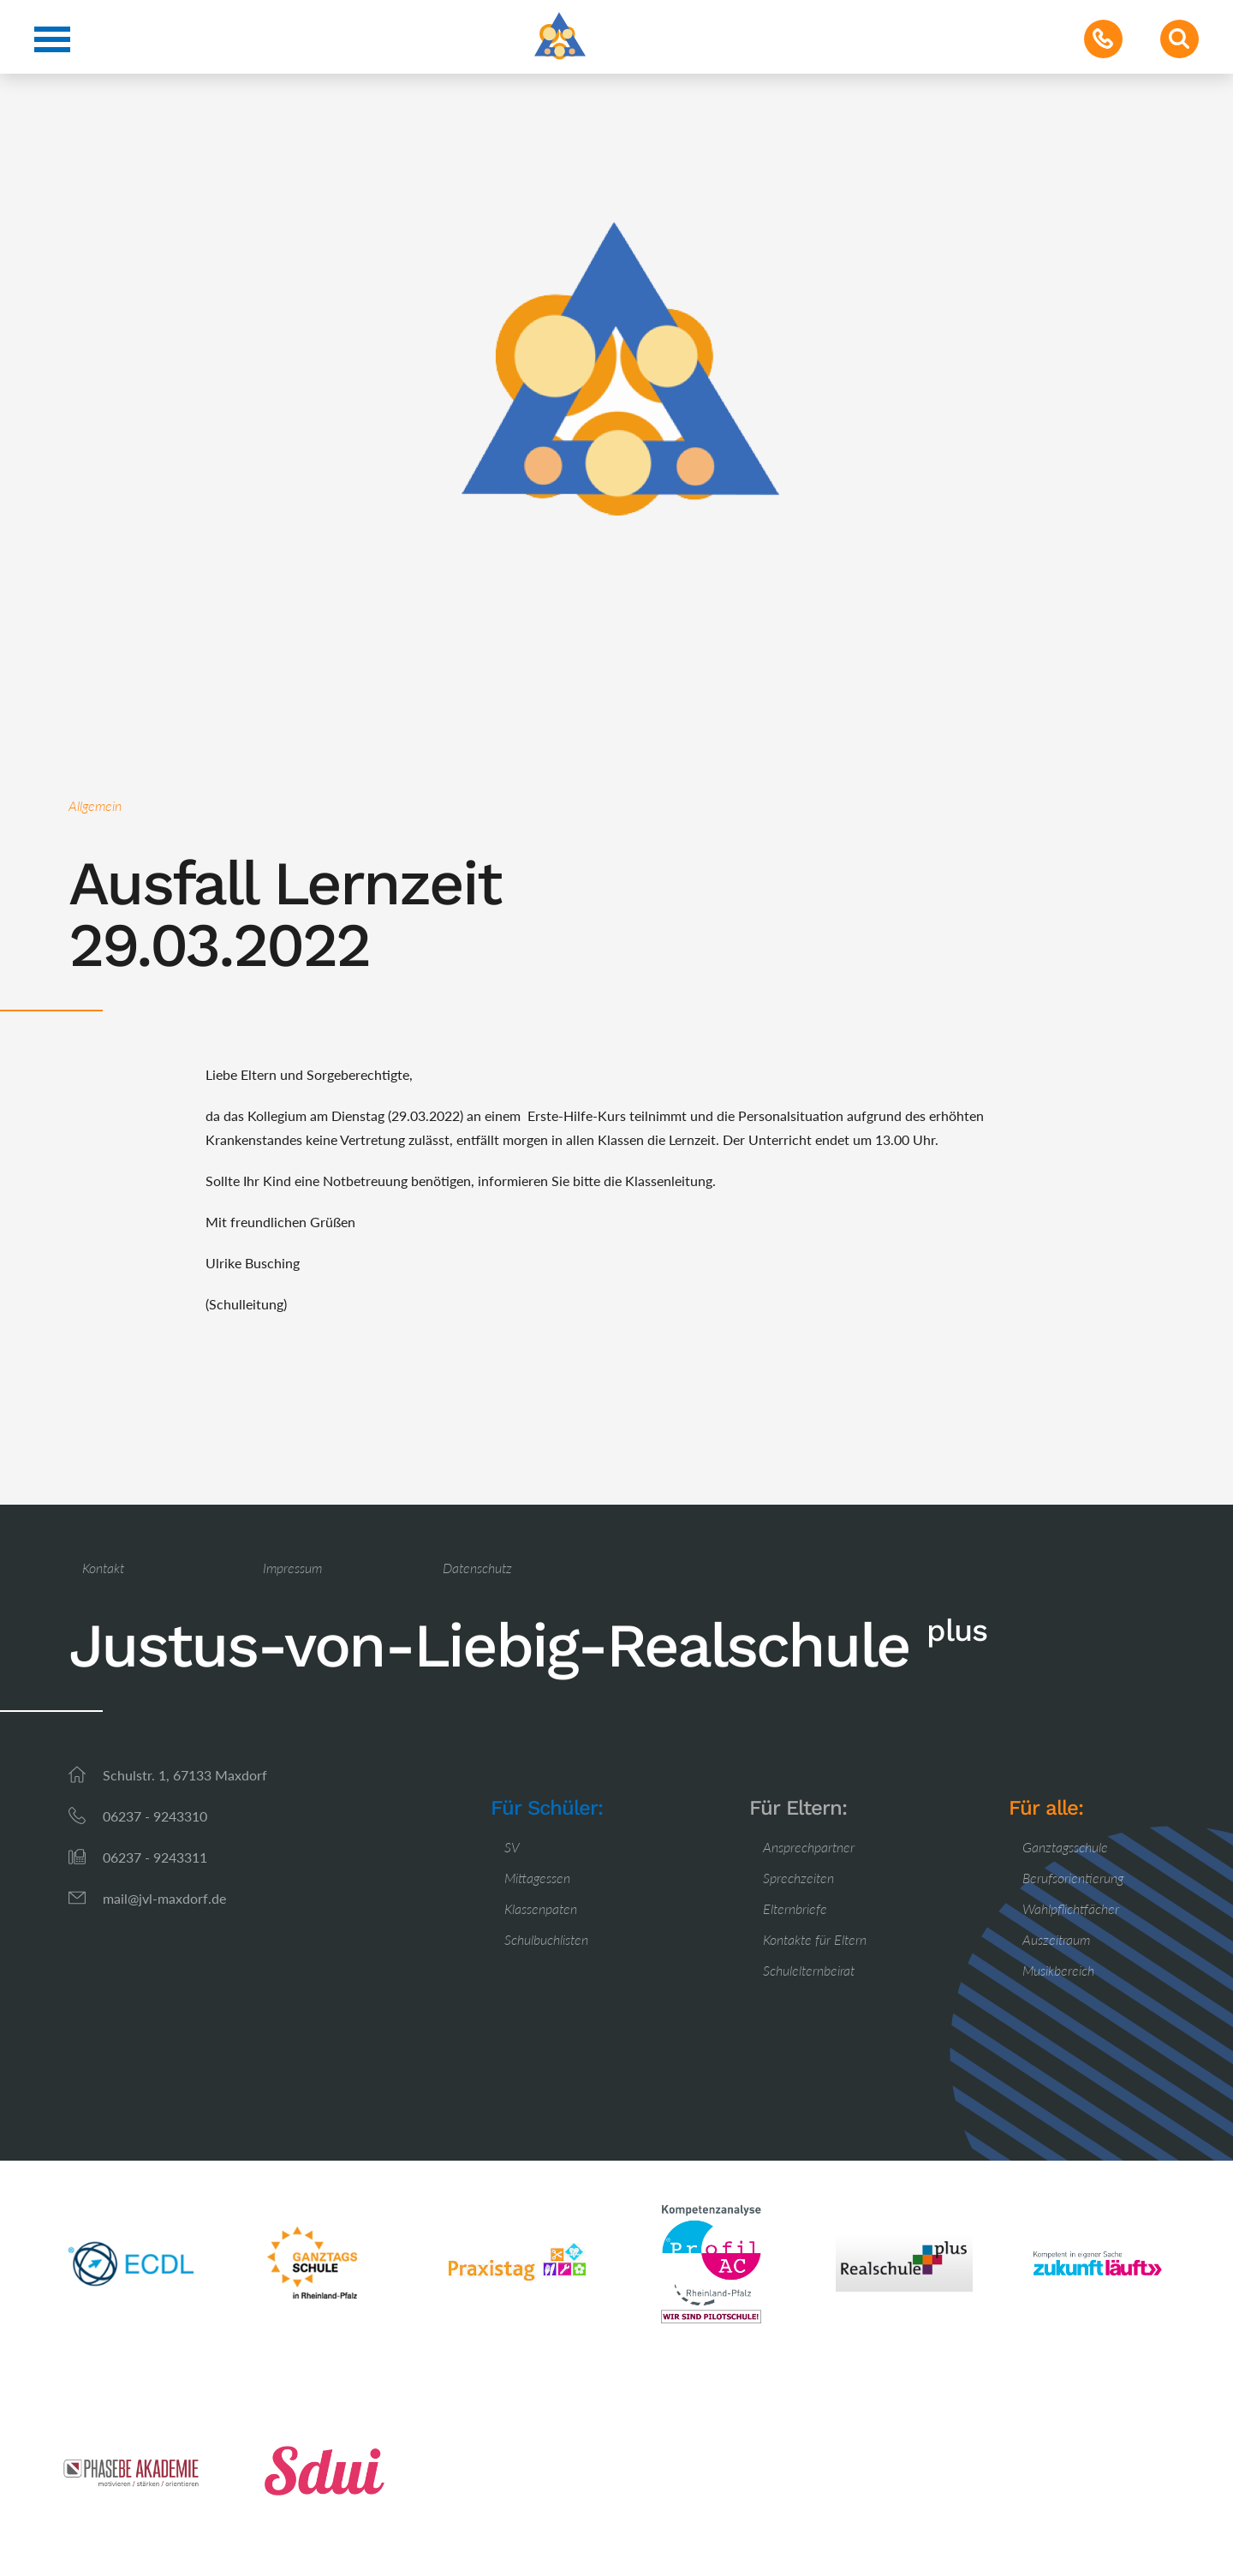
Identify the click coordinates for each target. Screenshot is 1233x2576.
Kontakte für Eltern (815, 1939)
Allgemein (95, 805)
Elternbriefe (795, 1908)
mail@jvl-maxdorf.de (164, 1898)
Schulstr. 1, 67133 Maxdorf (185, 1775)
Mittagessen (537, 1877)
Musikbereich (1058, 1970)
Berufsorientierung (1072, 1877)
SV (512, 1847)
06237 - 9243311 (155, 1857)
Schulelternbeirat (809, 1970)
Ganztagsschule (1065, 1847)
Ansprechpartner (809, 1847)
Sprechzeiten (798, 1877)
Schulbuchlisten (546, 1939)
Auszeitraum (1056, 1939)
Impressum (292, 1567)
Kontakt (103, 1567)
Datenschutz (477, 1567)
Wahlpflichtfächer (1070, 1908)
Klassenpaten (540, 1908)
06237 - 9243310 (155, 1816)
